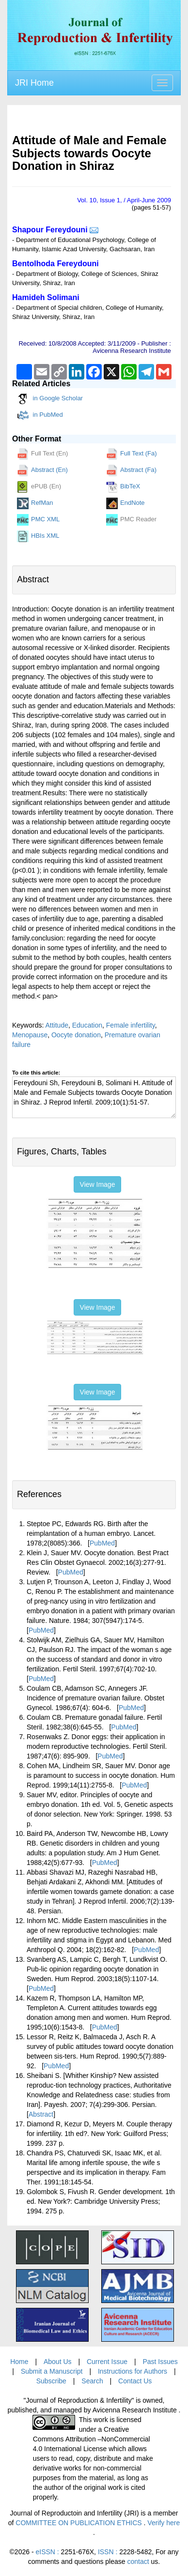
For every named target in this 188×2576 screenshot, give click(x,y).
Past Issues (159, 2361)
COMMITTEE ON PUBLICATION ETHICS (79, 2523)
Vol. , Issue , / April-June (124, 200)
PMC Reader (131, 520)
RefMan (35, 503)
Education (87, 1025)
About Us (58, 2361)
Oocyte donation (76, 1035)
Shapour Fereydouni (50, 230)
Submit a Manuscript (52, 2371)
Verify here (163, 2523)
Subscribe (51, 2381)
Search (92, 2381)
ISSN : (125, 2552)
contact (138, 2561)
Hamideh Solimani (45, 297)
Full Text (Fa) (131, 454)
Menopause (29, 1035)
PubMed (102, 1543)
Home (19, 2361)
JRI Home (34, 83)
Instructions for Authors (132, 2371)
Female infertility (130, 1025)
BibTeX (123, 487)
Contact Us (135, 2381)
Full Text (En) (42, 454)
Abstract (41, 2114)
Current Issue (107, 2361)
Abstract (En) (42, 470)
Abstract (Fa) (131, 470)
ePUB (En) (39, 487)
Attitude (56, 1025)
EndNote (125, 503)
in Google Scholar (50, 399)
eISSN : (64, 2552)
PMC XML (38, 520)
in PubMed (40, 415)
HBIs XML (38, 536)
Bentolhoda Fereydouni (55, 263)
